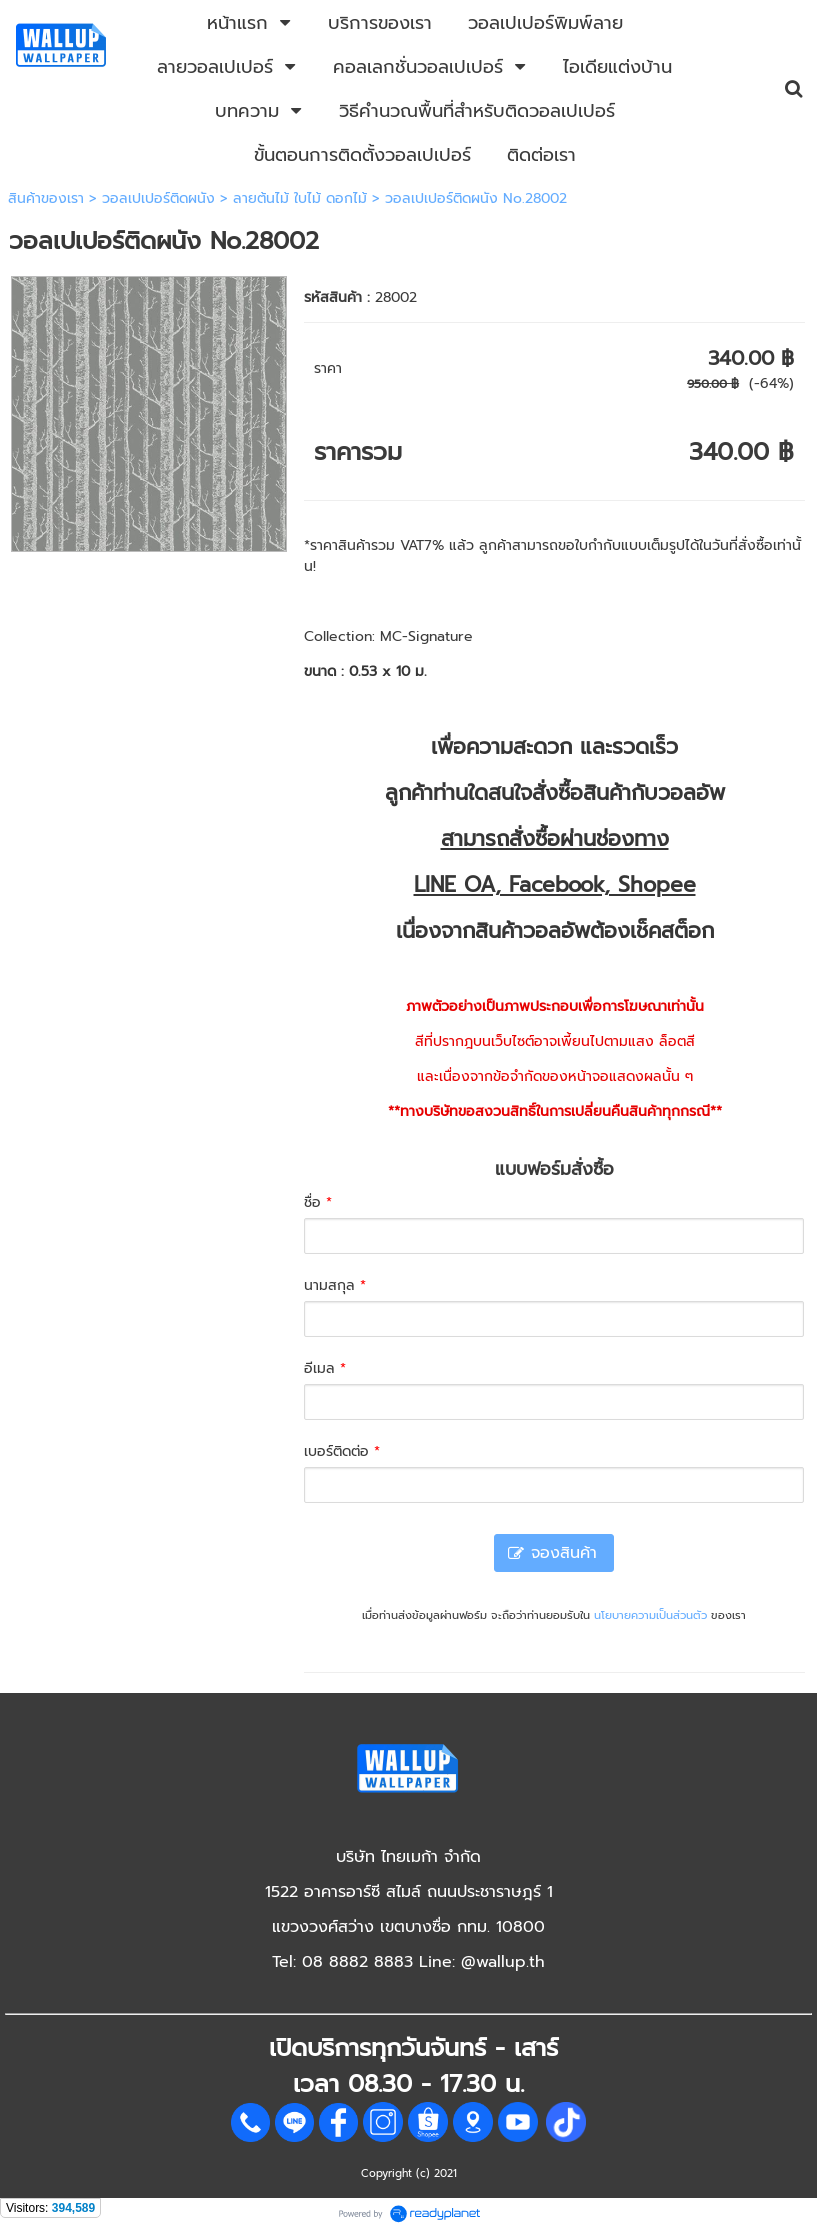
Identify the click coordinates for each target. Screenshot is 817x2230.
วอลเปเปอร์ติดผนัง (158, 198)
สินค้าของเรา (46, 198)
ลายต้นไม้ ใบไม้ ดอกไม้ (300, 198)
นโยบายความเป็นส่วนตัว (650, 1615)
